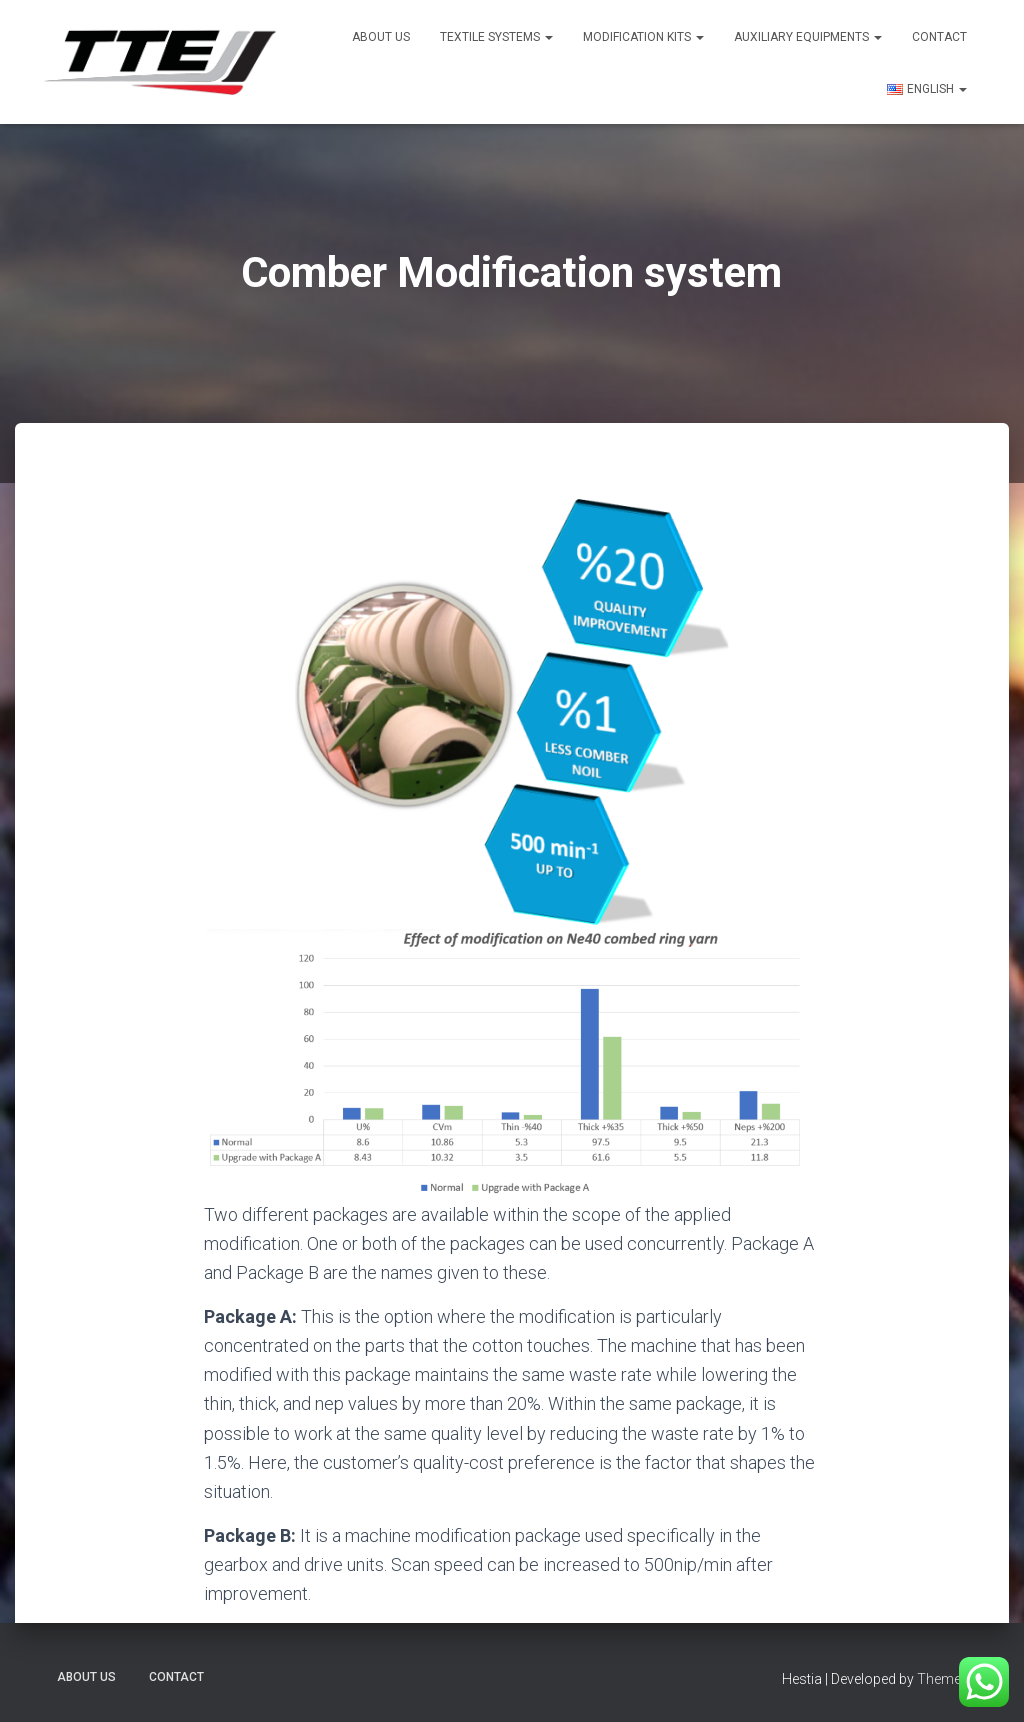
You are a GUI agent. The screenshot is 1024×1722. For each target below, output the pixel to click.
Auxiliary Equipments (808, 37)
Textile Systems (496, 37)
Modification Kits (643, 37)
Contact (939, 37)
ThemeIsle (949, 1679)
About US (381, 37)
